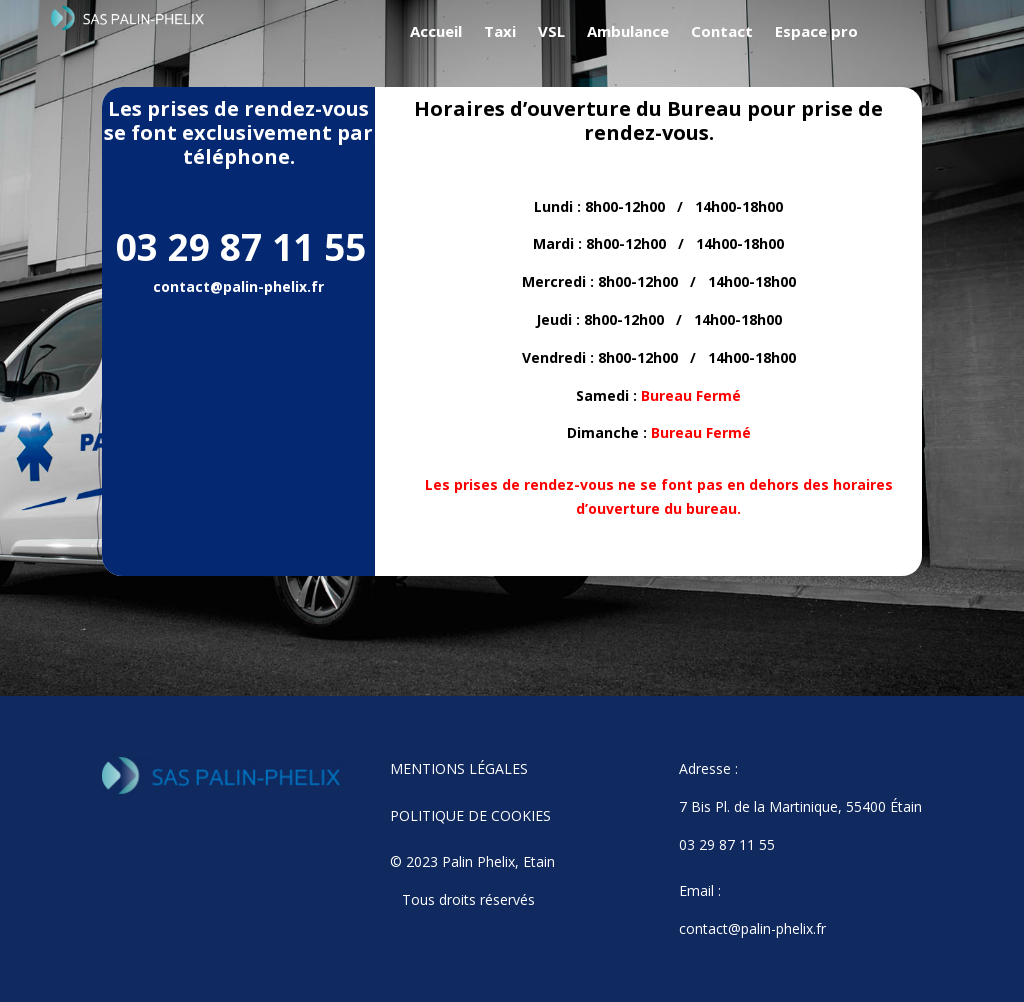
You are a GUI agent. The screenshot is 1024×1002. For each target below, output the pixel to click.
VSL (551, 32)
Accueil (436, 32)
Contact (722, 32)
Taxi (500, 32)
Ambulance (628, 32)
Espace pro (816, 32)
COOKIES (521, 815)
